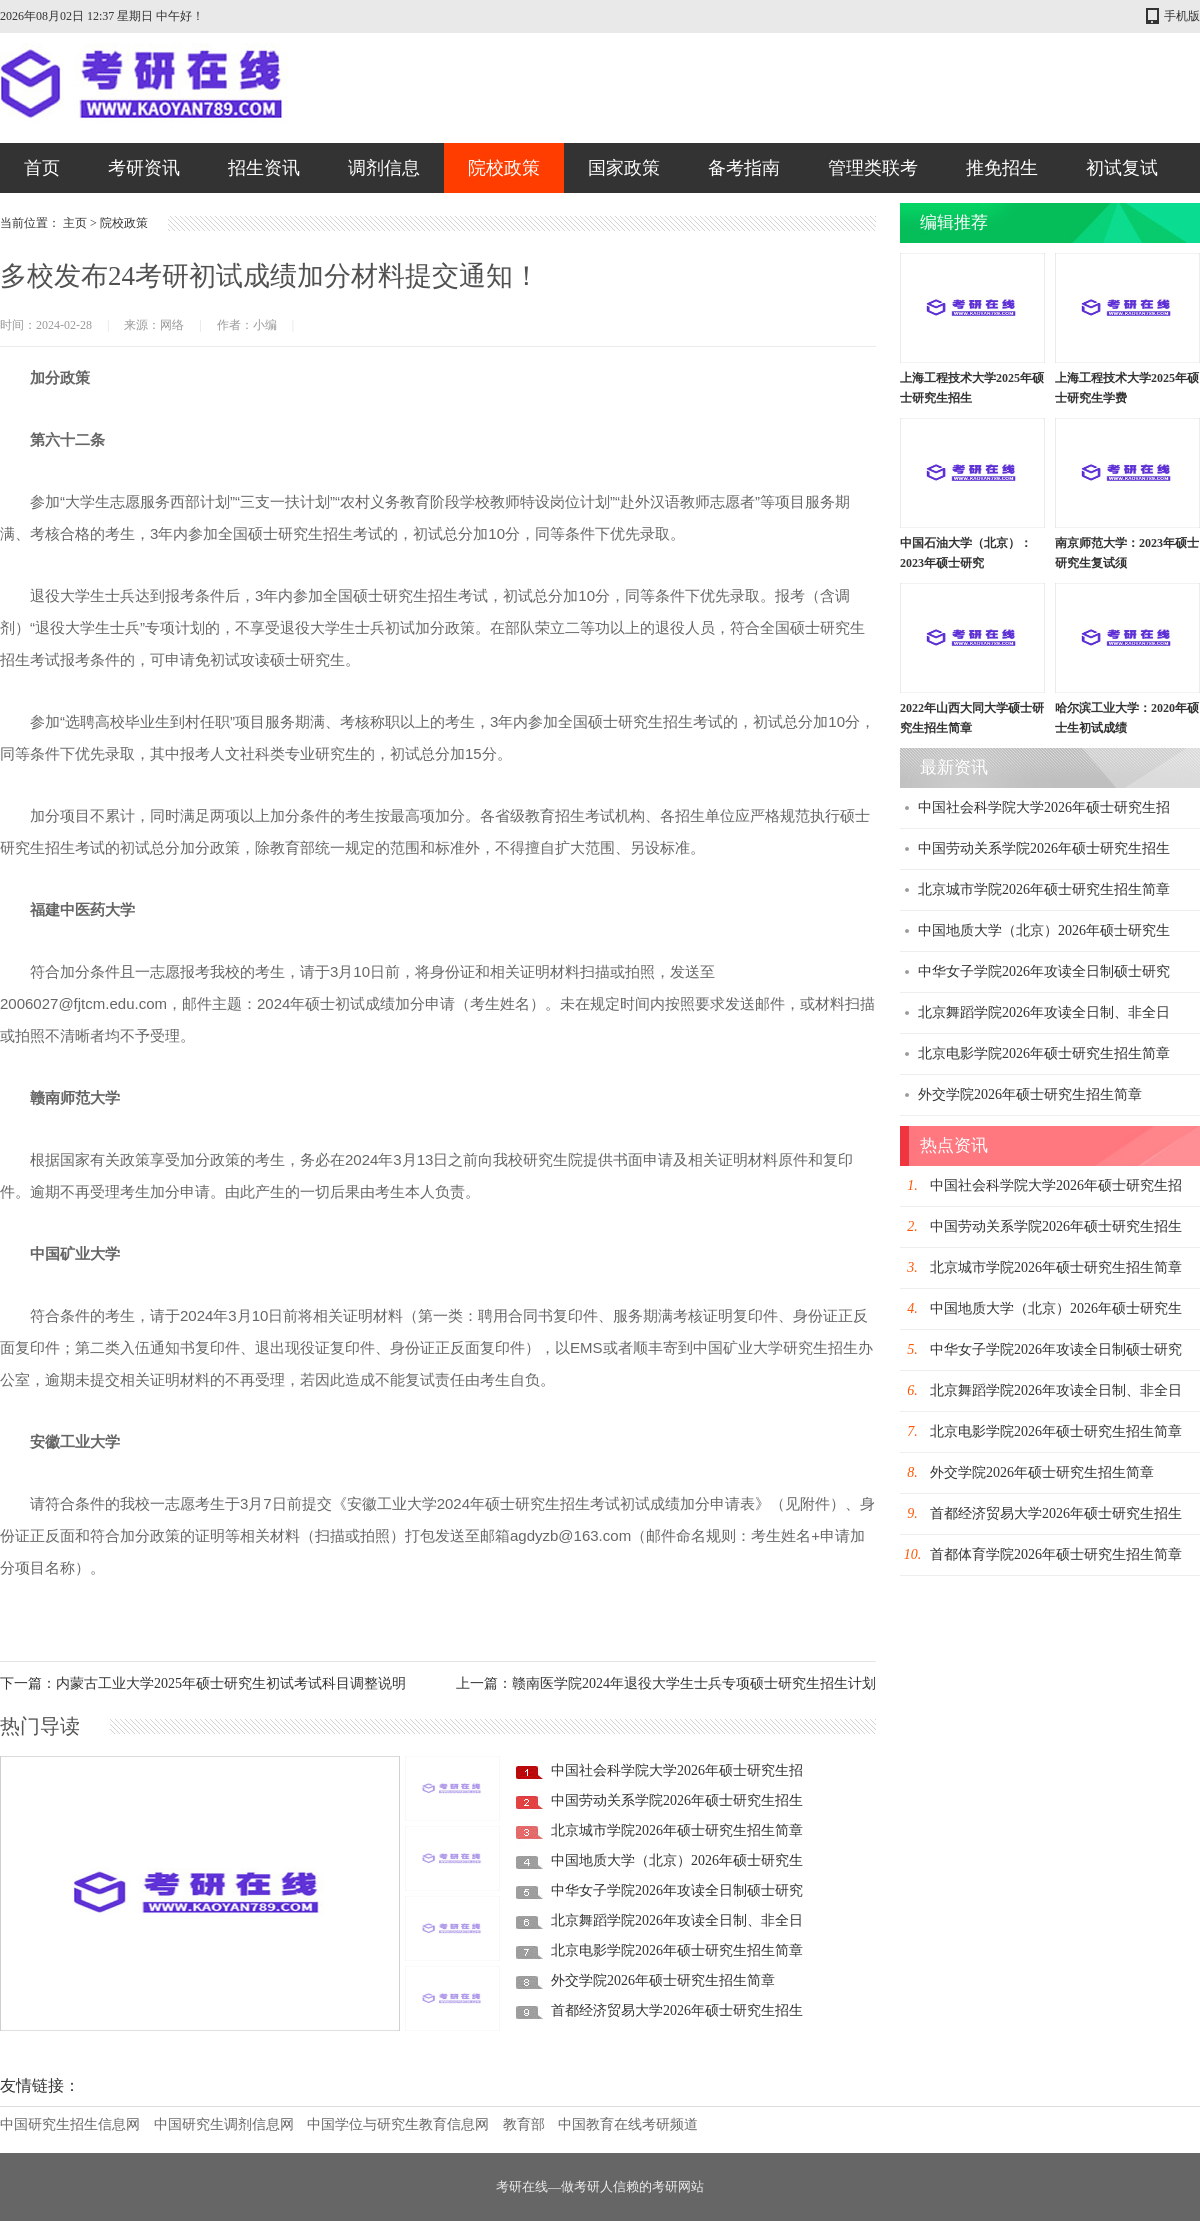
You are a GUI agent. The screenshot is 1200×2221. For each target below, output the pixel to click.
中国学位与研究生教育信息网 (398, 2124)
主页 (75, 223)
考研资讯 (144, 168)
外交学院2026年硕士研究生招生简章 (663, 1980)
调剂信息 (384, 168)
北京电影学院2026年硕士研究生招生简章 (677, 1950)
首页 (42, 168)
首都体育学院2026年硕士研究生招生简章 (1056, 1554)
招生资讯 (264, 168)
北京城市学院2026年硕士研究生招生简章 (677, 1830)
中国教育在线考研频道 (628, 2124)
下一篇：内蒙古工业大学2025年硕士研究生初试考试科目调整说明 (203, 1683)
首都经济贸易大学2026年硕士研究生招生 (677, 2010)
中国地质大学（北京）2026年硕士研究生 (677, 1860)
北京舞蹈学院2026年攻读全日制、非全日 (677, 1920)
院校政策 (504, 168)
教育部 (524, 2124)
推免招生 (1002, 168)
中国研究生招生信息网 (70, 2124)
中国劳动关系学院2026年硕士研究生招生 (677, 1800)
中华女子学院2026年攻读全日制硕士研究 (677, 1890)
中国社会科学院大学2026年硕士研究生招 (677, 1770)
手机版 (1182, 16)
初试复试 (1122, 168)
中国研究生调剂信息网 (224, 2124)
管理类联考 (873, 168)
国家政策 (624, 168)
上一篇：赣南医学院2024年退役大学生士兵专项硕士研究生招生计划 (666, 1683)
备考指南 (744, 168)
